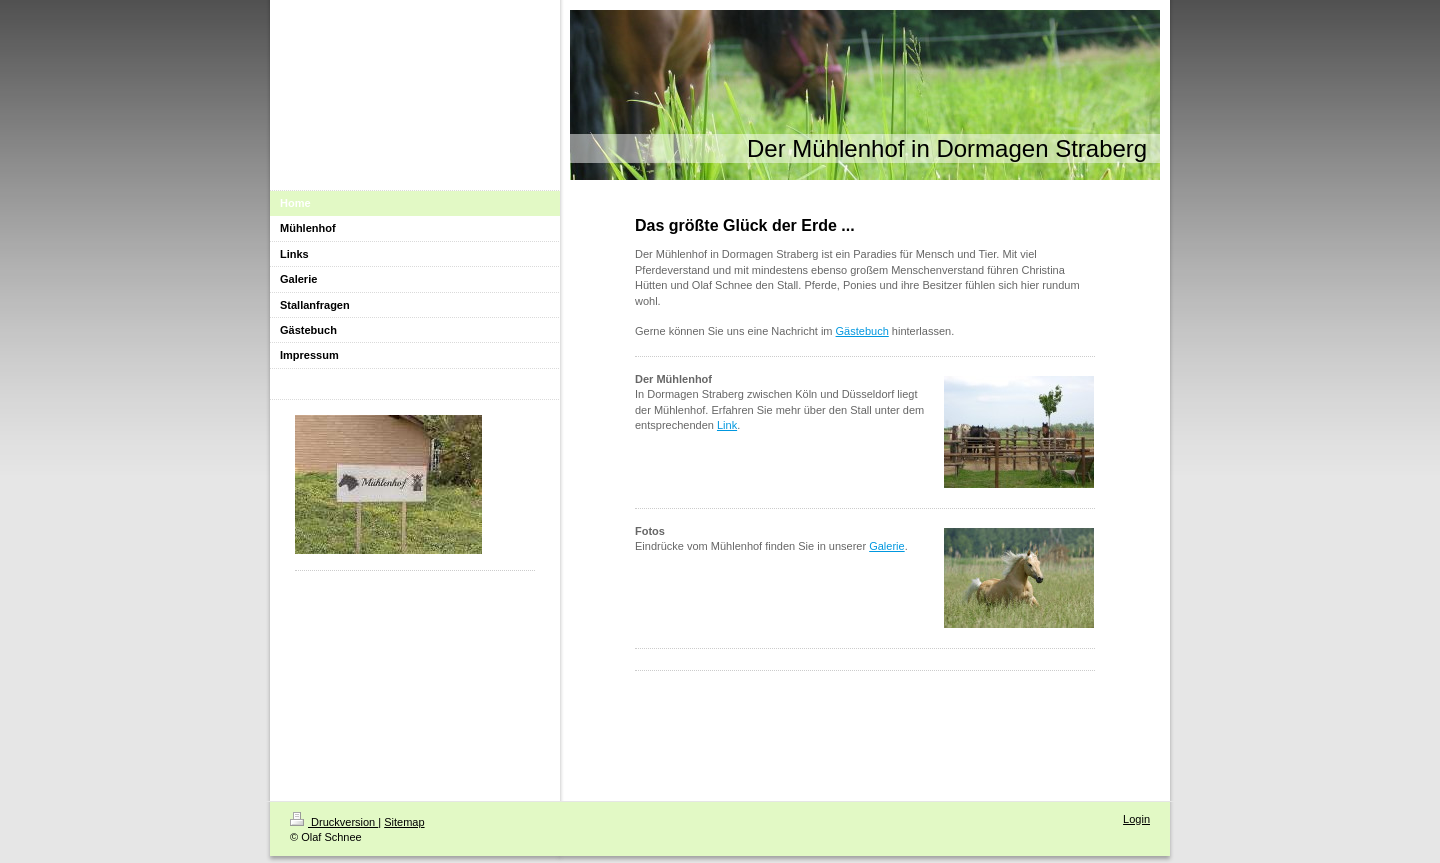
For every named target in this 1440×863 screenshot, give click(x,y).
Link (727, 425)
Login (1136, 819)
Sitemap (404, 822)
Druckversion (334, 822)
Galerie (886, 546)
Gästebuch (862, 331)
